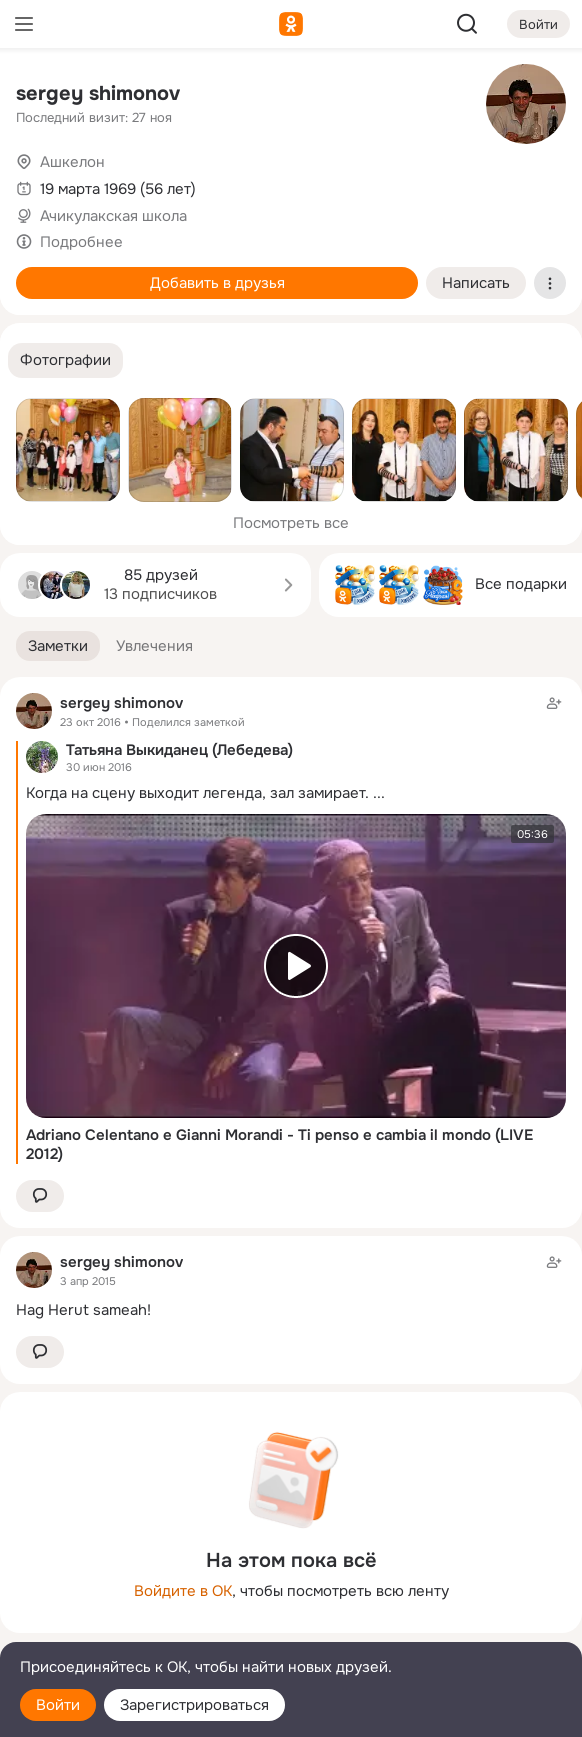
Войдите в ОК (183, 1591)
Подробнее (81, 242)
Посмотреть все (291, 523)
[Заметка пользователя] (291, 1285)
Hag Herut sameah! (83, 1310)
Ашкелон (72, 162)
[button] (65, 360)
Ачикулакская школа (113, 216)
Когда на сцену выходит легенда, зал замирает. (197, 793)
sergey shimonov (98, 93)
